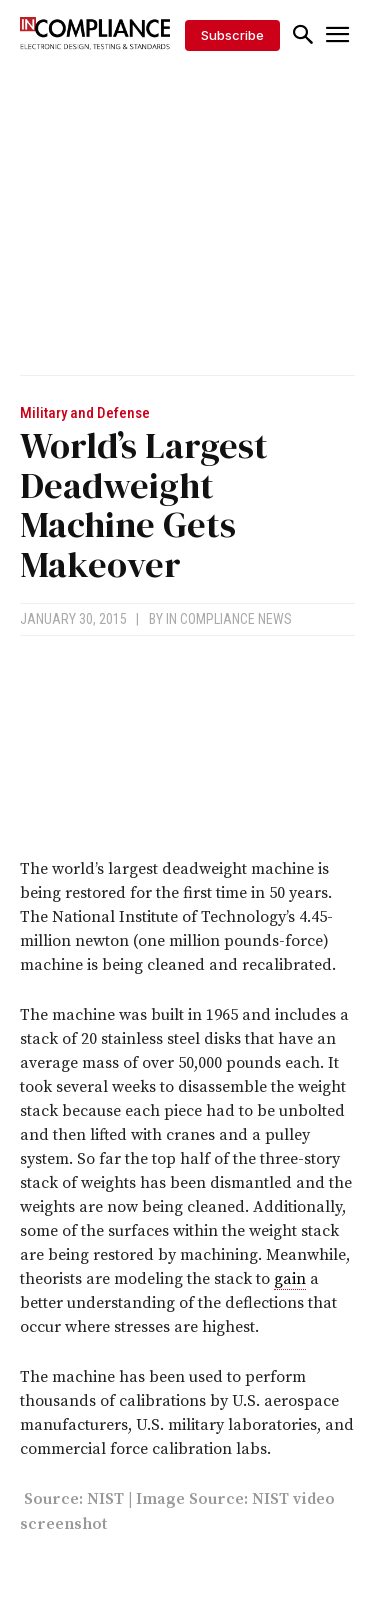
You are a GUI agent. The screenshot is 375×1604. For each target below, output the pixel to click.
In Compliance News (229, 619)
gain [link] (290, 1279)
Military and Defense (85, 413)
